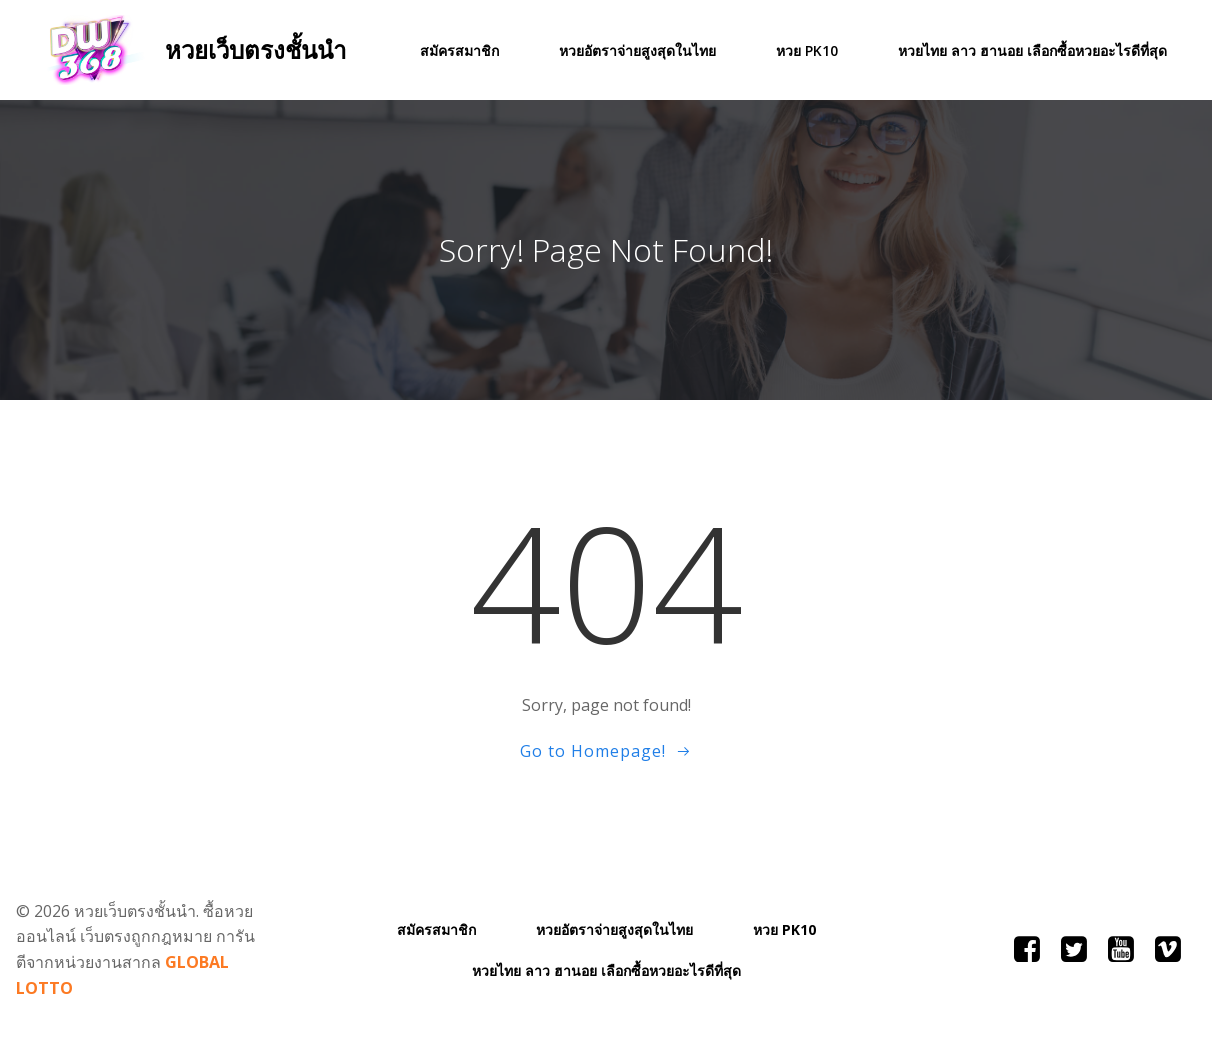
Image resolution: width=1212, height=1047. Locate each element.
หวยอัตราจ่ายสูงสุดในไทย (637, 50)
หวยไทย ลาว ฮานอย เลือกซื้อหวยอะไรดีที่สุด (1032, 50)
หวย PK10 (807, 50)
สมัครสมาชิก (459, 50)
